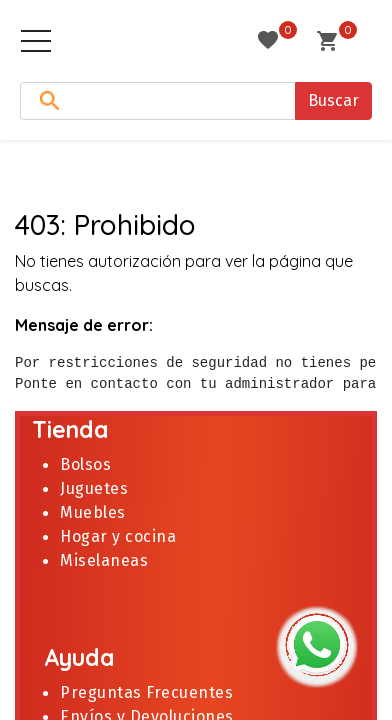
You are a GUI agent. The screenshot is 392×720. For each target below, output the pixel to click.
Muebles (93, 512)
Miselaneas (104, 560)
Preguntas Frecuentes (146, 692)
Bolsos (85, 464)
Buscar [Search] (333, 100)
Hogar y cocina (118, 536)
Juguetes (96, 488)
